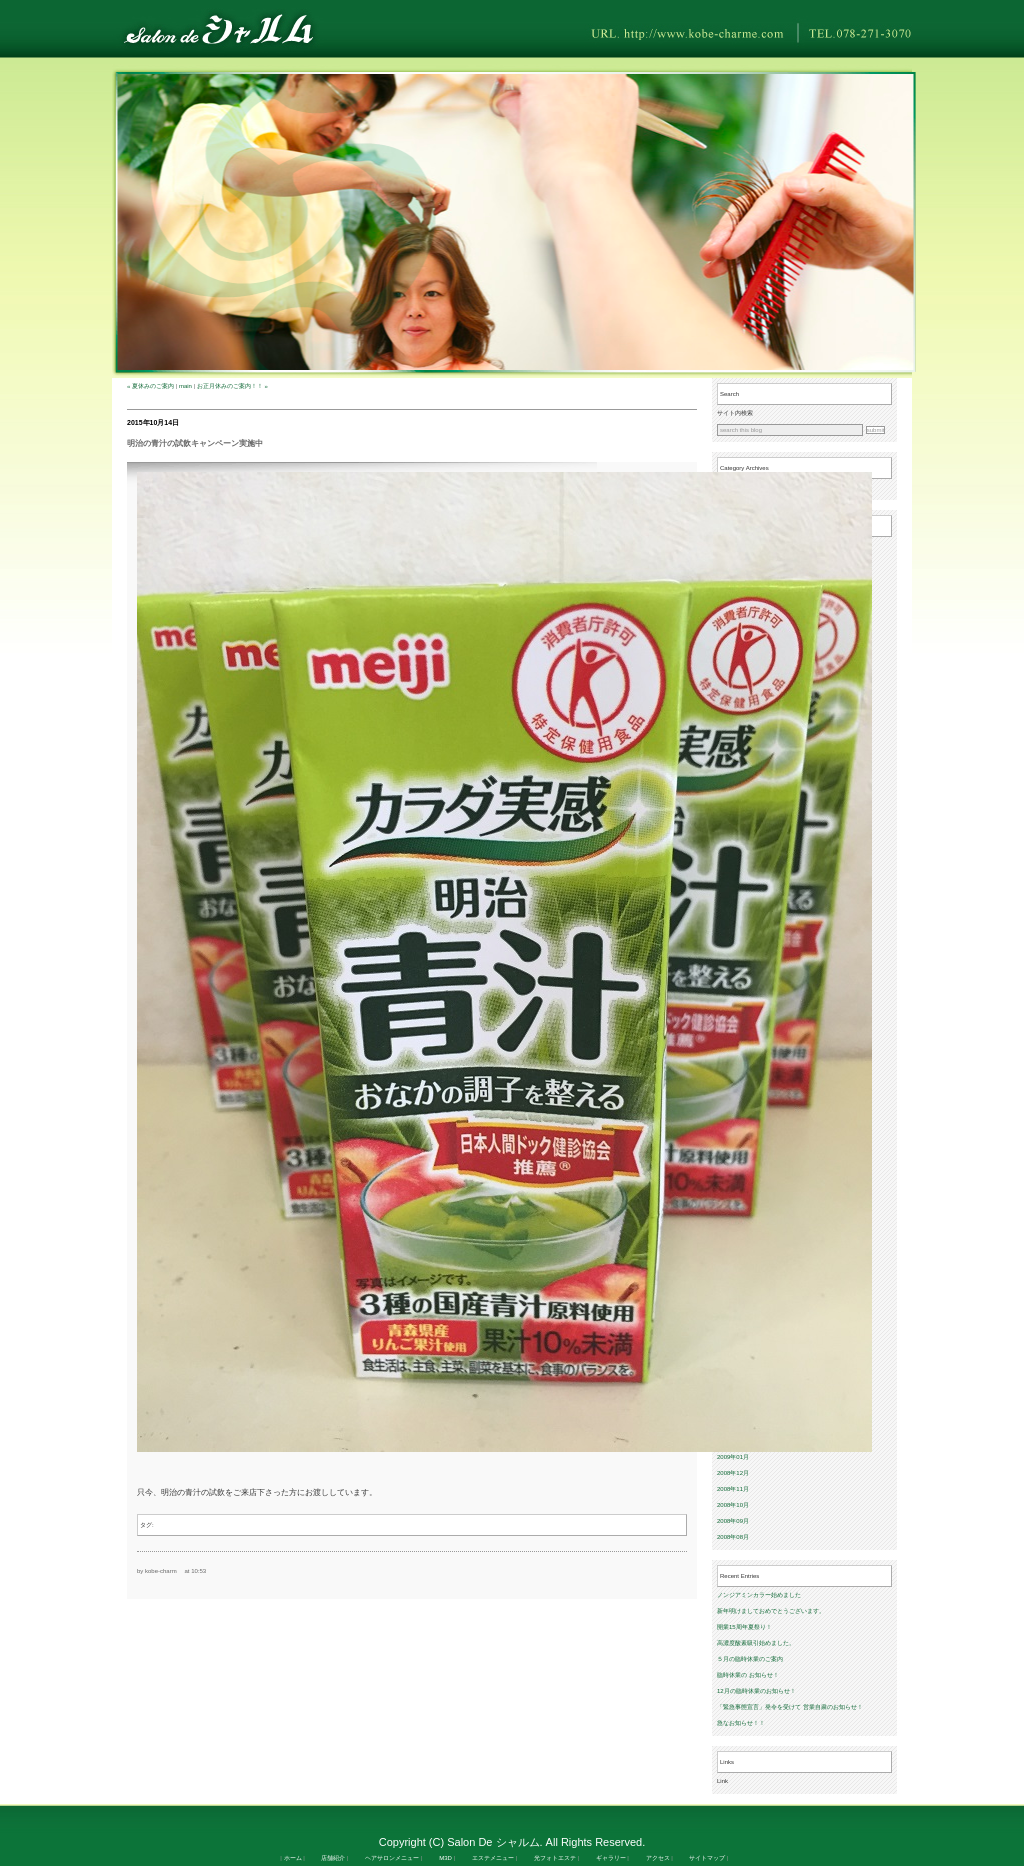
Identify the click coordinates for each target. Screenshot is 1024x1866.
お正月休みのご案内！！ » (232, 386)
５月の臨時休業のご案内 (750, 1659)
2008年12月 (733, 1473)
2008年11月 (733, 1489)
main (185, 386)
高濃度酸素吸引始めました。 (756, 1643)
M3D (445, 1858)
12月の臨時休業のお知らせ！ (756, 1691)
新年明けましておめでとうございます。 (771, 1611)
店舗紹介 (333, 1858)
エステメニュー (493, 1858)
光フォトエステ (555, 1858)
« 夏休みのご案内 (150, 386)
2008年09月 (733, 1521)
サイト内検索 (735, 413)
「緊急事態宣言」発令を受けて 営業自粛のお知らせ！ (790, 1707)
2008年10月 (733, 1505)
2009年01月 (733, 1457)
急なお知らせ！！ (741, 1723)
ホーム (293, 1858)
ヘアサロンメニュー (392, 1858)
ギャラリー (611, 1858)
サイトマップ (707, 1858)
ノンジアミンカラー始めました (759, 1595)
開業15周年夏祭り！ (744, 1627)
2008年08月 (733, 1537)
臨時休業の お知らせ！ (748, 1675)
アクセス (658, 1858)
